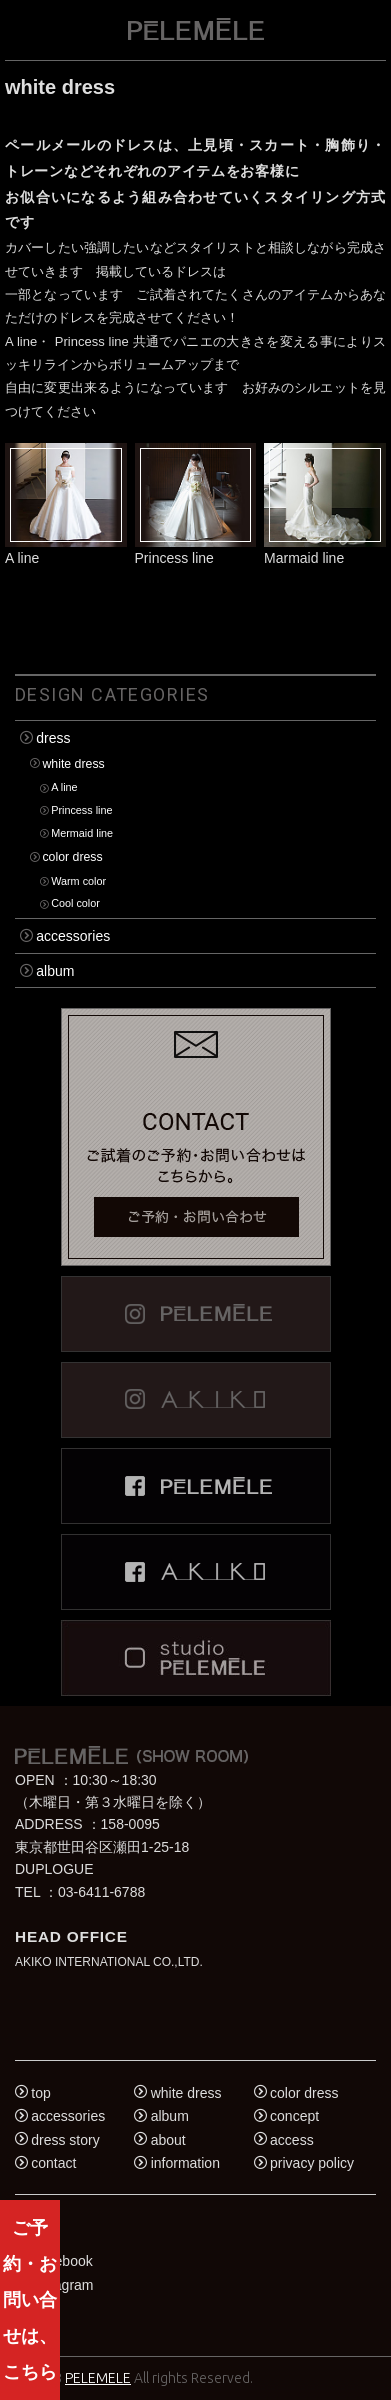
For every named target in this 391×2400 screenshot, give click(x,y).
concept (294, 2116)
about (168, 2140)
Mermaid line (82, 833)
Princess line (81, 811)
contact (53, 2163)
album (55, 971)
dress (53, 738)
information (185, 2163)
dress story (65, 2140)
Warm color (78, 881)
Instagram (62, 2285)
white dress (73, 764)
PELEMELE (98, 2378)
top (40, 2093)
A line (64, 788)
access (292, 2140)
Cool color (75, 904)
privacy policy (312, 2163)
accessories (73, 936)
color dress (72, 857)
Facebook (61, 2261)
